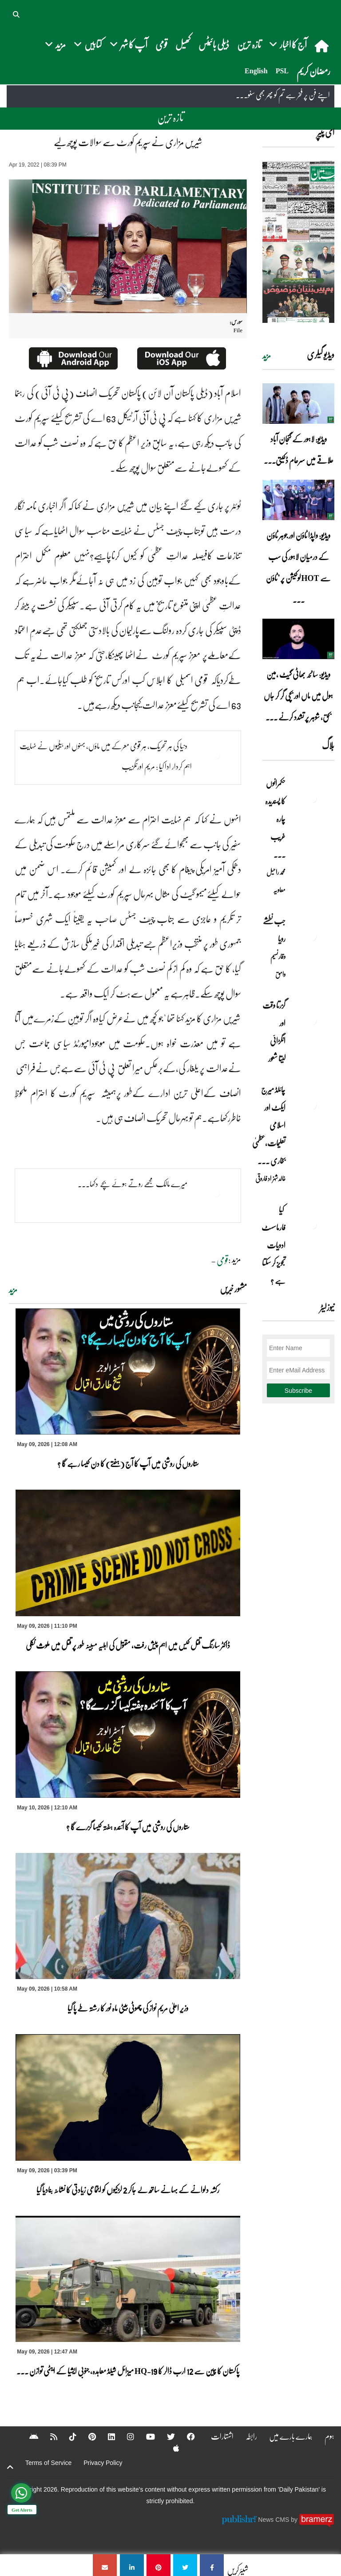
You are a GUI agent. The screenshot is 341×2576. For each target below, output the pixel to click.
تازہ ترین (249, 44)
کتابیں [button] (88, 44)
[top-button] (10, 2467)
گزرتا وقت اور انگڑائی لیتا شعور (273, 1031)
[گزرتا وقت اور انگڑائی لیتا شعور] (312, 1020)
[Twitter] (165, 2436)
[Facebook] (185, 2436)
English (256, 71)
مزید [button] (55, 44)
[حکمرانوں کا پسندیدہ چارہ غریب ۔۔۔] (312, 798)
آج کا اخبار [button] (288, 44)
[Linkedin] (105, 2436)
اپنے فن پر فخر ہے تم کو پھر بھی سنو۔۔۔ (283, 95)
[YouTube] (145, 2436)
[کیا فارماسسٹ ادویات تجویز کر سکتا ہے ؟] (312, 1225)
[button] (17, 13)
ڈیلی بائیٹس (213, 44)
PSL (282, 71)
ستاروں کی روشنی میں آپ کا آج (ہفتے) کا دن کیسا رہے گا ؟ (128, 1463)
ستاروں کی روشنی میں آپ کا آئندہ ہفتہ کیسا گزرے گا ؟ (128, 1827)
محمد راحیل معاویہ (275, 881)
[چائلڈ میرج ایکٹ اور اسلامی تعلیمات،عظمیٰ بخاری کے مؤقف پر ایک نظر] (312, 1105)
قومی (161, 44)
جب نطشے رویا (274, 929)
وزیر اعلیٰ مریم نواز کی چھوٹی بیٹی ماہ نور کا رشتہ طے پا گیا (127, 2008)
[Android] (28, 2436)
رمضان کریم (313, 71)
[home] (322, 45)
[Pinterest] (86, 2436)
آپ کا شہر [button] (128, 44)
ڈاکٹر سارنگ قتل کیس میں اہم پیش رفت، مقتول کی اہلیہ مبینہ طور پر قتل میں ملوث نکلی (128, 1645)
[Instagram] (124, 2436)
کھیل (182, 44)
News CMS (274, 2519)
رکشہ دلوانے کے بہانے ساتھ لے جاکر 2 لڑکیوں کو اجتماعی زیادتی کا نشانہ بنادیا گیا (127, 2189)
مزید (13, 1290)
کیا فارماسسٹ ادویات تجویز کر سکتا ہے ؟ (273, 1245)
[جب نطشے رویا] (312, 936)
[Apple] (170, 2448)
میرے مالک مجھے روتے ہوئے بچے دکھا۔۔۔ (132, 1183)
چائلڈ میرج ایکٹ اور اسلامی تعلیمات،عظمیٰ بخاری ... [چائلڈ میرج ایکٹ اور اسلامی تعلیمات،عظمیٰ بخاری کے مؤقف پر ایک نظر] (268, 1125)
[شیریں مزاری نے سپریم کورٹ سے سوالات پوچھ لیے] (212, 2565)
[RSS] (48, 2436)
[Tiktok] (67, 2436)
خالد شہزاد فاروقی (270, 1178)
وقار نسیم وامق (277, 965)
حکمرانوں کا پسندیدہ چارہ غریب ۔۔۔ (275, 818)
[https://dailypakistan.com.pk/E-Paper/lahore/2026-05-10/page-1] (298, 242)
